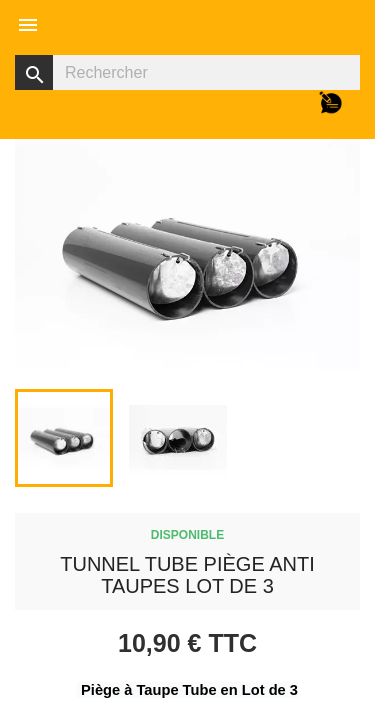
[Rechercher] (187, 72)
